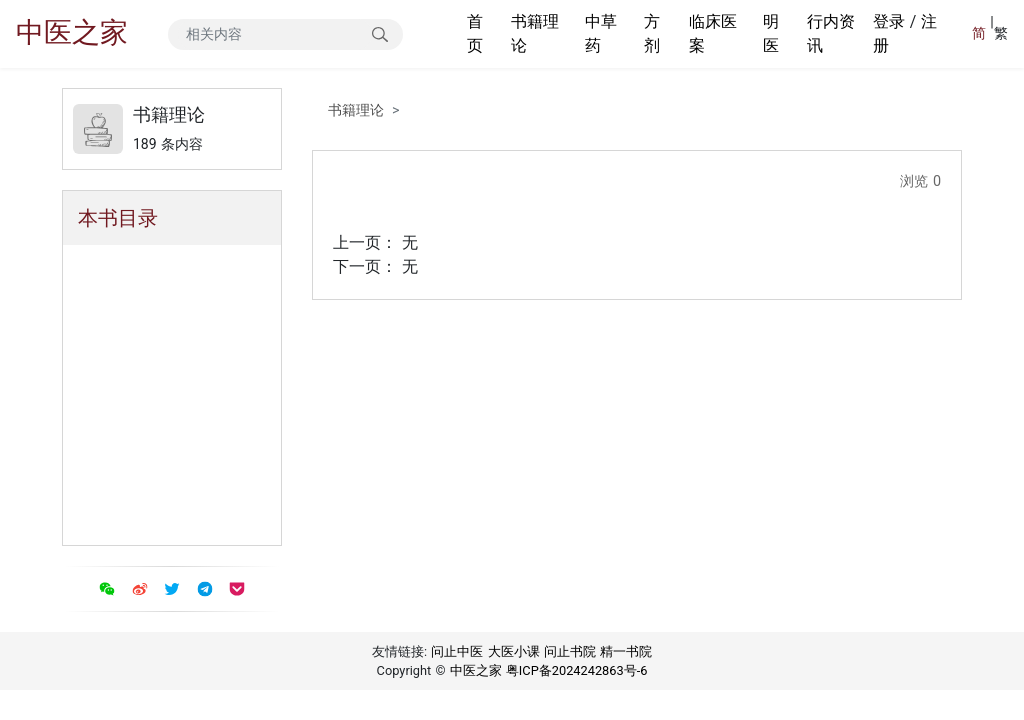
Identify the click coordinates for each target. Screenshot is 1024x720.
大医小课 (514, 651)
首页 (475, 33)
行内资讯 (831, 33)
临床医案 (713, 33)
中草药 (601, 33)
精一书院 (626, 651)
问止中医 (457, 651)
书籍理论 (535, 33)
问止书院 (570, 651)
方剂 (652, 33)
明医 (771, 33)
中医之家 (72, 32)
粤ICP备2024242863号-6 (577, 670)
